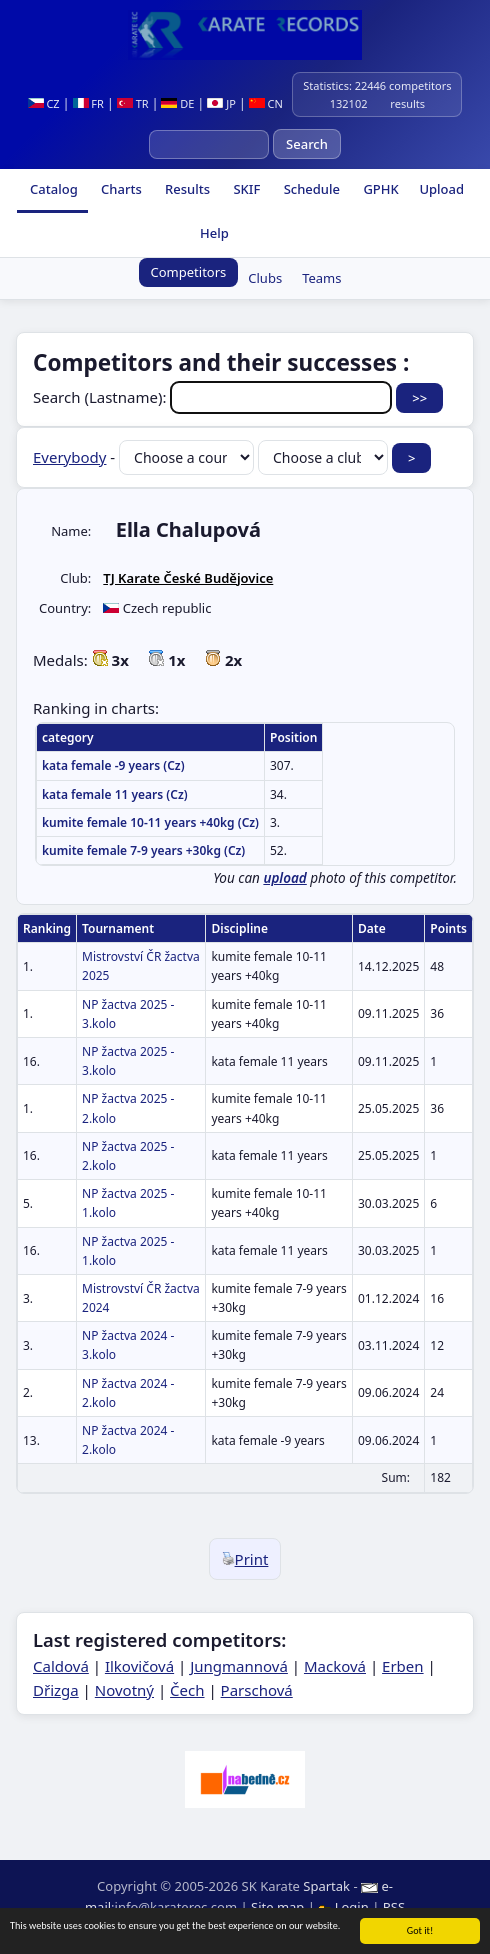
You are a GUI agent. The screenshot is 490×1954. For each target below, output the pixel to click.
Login (345, 1907)
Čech (187, 1690)
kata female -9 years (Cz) (113, 765)
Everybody (69, 457)
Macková (335, 1666)
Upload (441, 189)
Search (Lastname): (214, 397)
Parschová (257, 1690)
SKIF (245, 189)
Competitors (189, 272)
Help (213, 233)
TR (133, 103)
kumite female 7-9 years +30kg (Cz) (143, 850)
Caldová (61, 1666)
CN (266, 103)
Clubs (265, 278)
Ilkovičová (139, 1666)
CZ (44, 103)
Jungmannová (239, 1666)
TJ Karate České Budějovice (188, 578)
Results (186, 189)
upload (284, 878)
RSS (394, 1907)
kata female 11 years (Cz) (115, 794)
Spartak (326, 1886)
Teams (321, 278)
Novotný (124, 1690)
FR (88, 103)
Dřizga (56, 1690)
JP (221, 103)
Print (245, 1559)
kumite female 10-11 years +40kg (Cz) (150, 822)
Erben (403, 1666)
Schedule (310, 189)
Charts (120, 189)
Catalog (52, 189)
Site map (277, 1907)
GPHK (379, 189)
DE (177, 103)
